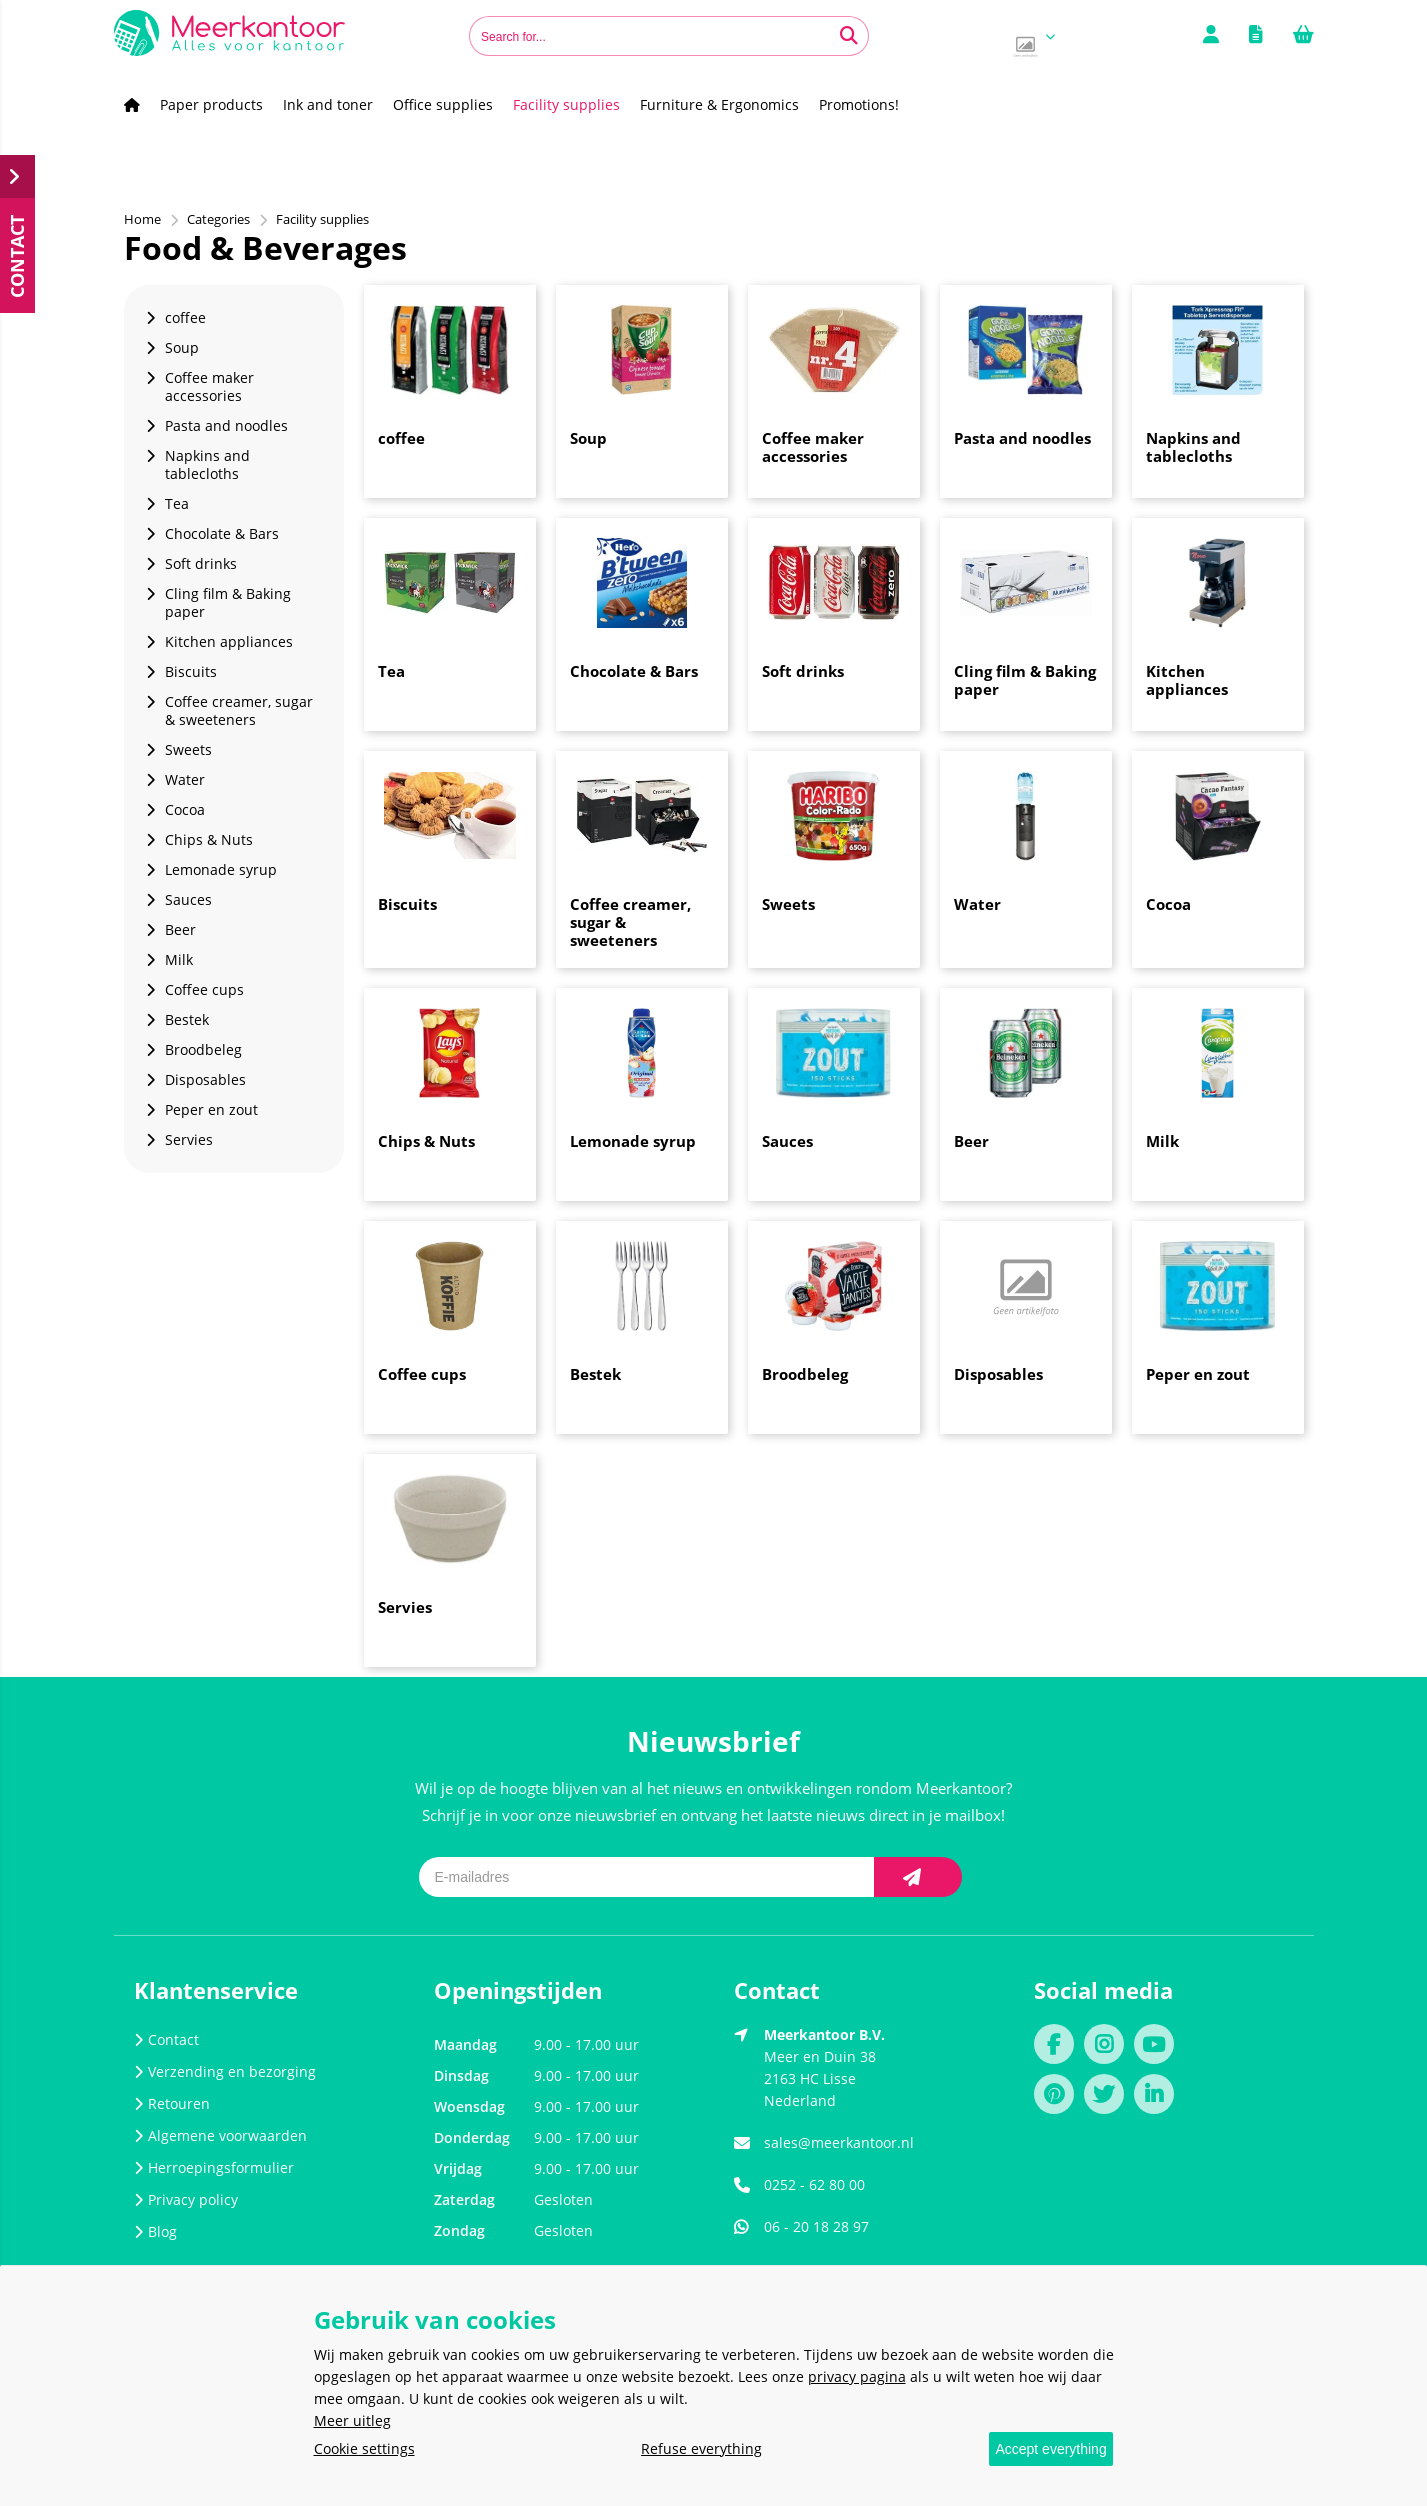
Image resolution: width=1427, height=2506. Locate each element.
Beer (971, 1155)
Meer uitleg (352, 2422)
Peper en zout (1198, 1388)
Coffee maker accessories (813, 461)
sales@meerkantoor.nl (839, 2156)
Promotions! (859, 118)
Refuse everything (692, 2449)
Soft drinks (803, 685)
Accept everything (1041, 2450)
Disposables (998, 1388)
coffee (401, 452)
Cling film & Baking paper (1025, 694)
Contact (166, 2053)
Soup (588, 452)
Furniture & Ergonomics (719, 118)
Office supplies (443, 118)
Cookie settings (364, 2449)
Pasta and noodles (1022, 452)
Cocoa (1168, 918)
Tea (391, 685)
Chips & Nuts (426, 1155)
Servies (405, 1621)
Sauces (787, 1155)
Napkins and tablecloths (1193, 461)
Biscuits (407, 918)
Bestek (595, 1388)
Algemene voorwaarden (220, 2149)
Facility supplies (566, 118)
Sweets (788, 918)
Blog (155, 2245)
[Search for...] (896, 43)
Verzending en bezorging (225, 2085)
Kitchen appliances (1187, 694)
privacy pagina (857, 2378)
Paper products (211, 118)
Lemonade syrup (633, 1155)
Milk (1162, 1155)
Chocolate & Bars (634, 685)
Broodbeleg (805, 1388)
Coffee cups (422, 1388)
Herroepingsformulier (214, 2181)
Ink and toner (328, 118)
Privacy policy (186, 2213)
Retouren (172, 2117)
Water (977, 918)
